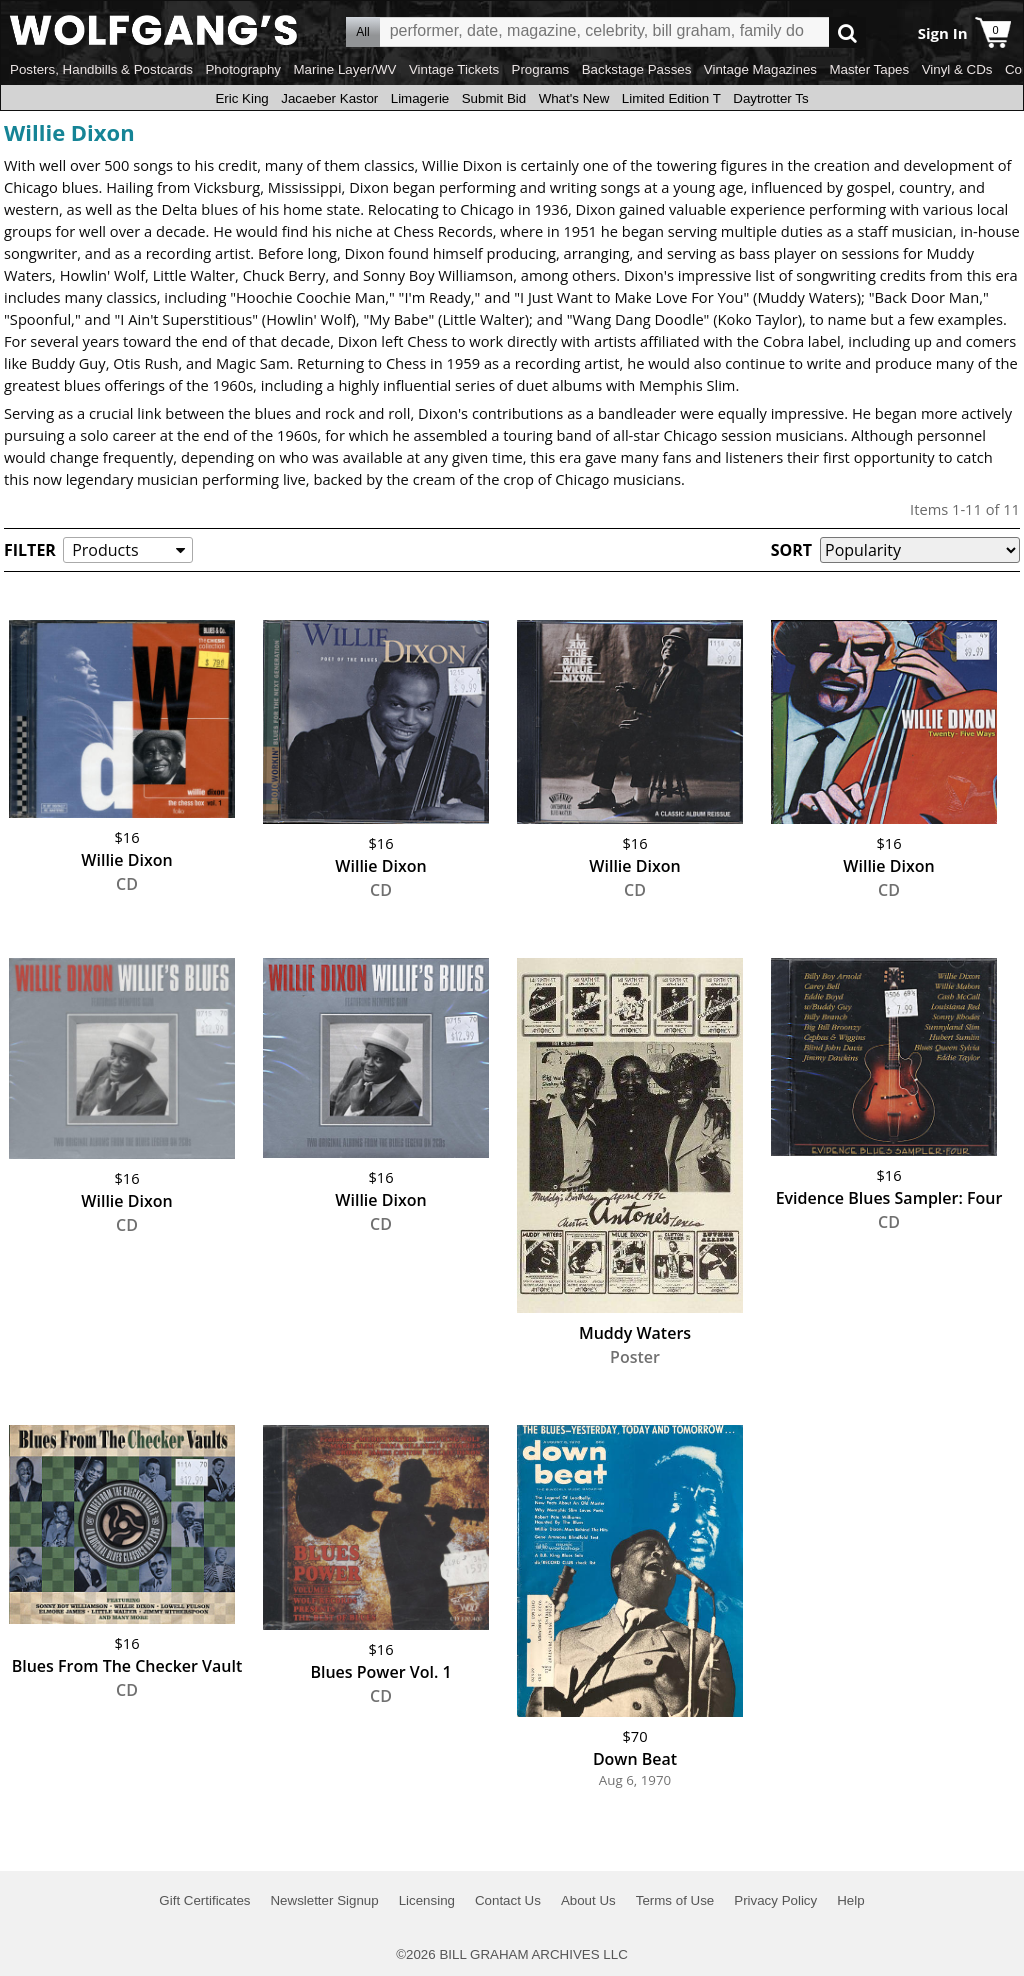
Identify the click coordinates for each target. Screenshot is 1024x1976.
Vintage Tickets (454, 69)
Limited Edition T (671, 98)
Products (105, 550)
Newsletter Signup (324, 1900)
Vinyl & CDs (957, 69)
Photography (243, 69)
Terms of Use (675, 1900)
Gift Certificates (204, 1900)
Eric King (241, 98)
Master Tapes (869, 69)
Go (847, 32)
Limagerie (420, 98)
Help (850, 1900)
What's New (574, 98)
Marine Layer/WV (344, 69)
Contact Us (508, 1900)
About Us (588, 1900)
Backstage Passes (637, 69)
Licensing (427, 1900)
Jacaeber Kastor (329, 98)
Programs (541, 69)
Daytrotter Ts (770, 98)
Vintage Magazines (760, 69)
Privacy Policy (775, 1900)
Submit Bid (494, 98)
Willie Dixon (69, 132)
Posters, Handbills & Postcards (101, 69)
